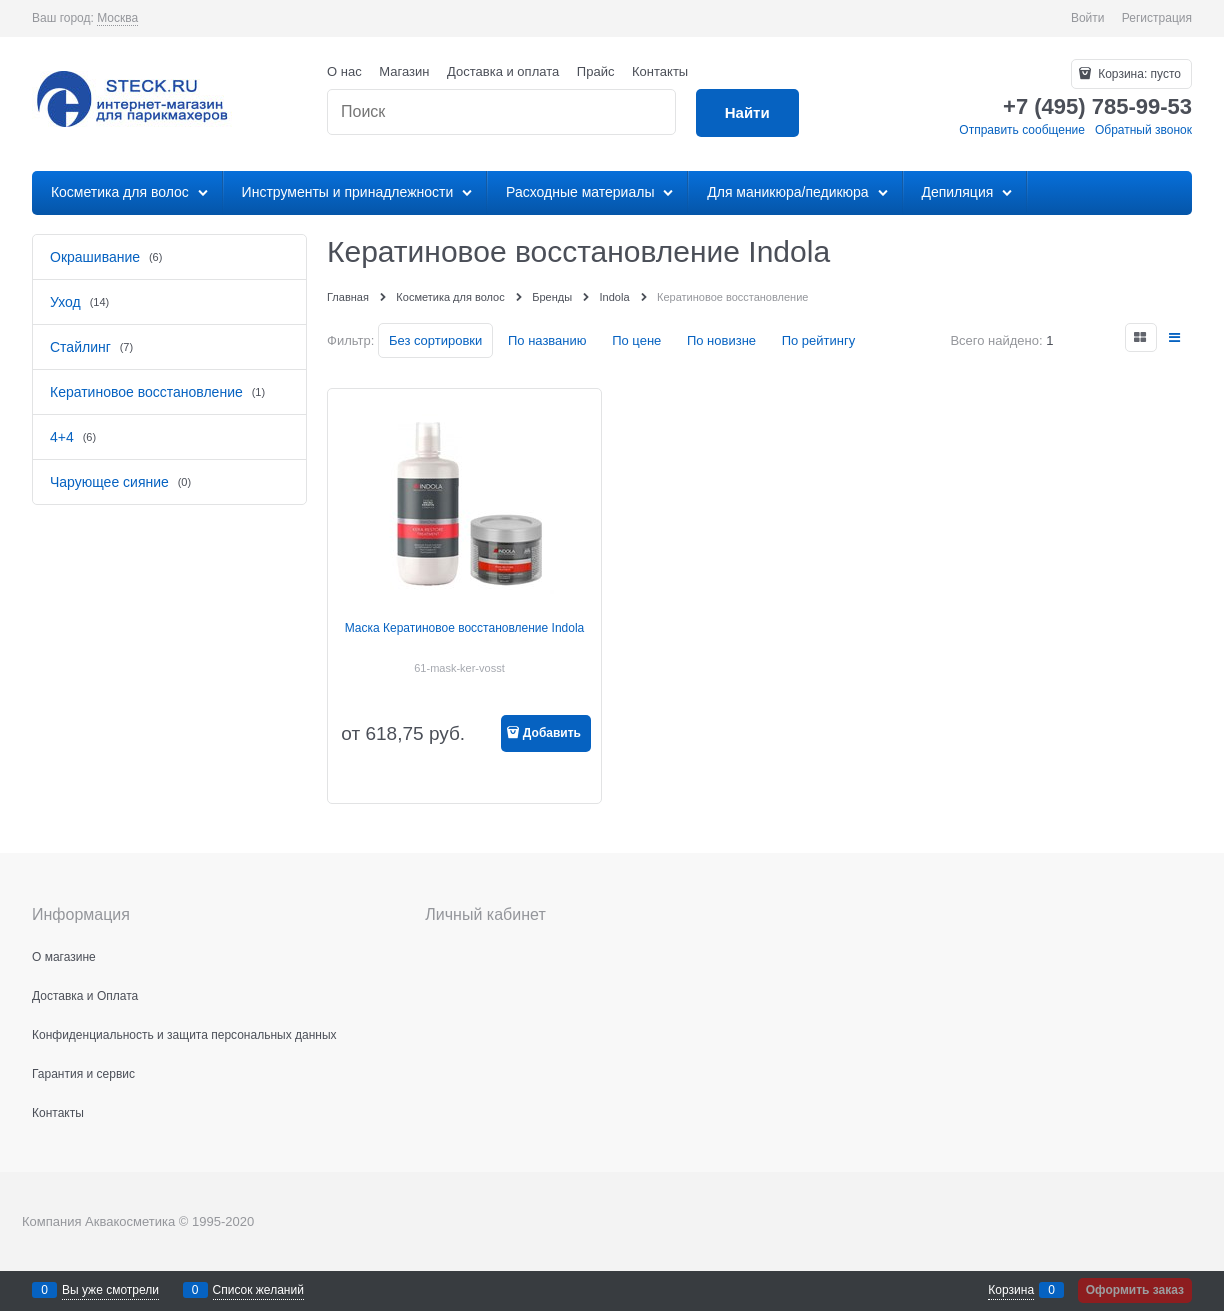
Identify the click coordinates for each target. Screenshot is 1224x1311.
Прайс (596, 71)
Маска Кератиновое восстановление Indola (465, 628)
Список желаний (258, 1290)
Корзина (1011, 1290)
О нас (344, 71)
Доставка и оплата (503, 71)
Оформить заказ (1135, 1290)
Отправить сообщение (1022, 130)
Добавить (552, 733)
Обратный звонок (1143, 130)
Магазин (404, 71)
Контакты (660, 71)
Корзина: (1138, 74)
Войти (1088, 18)
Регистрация (1157, 18)
